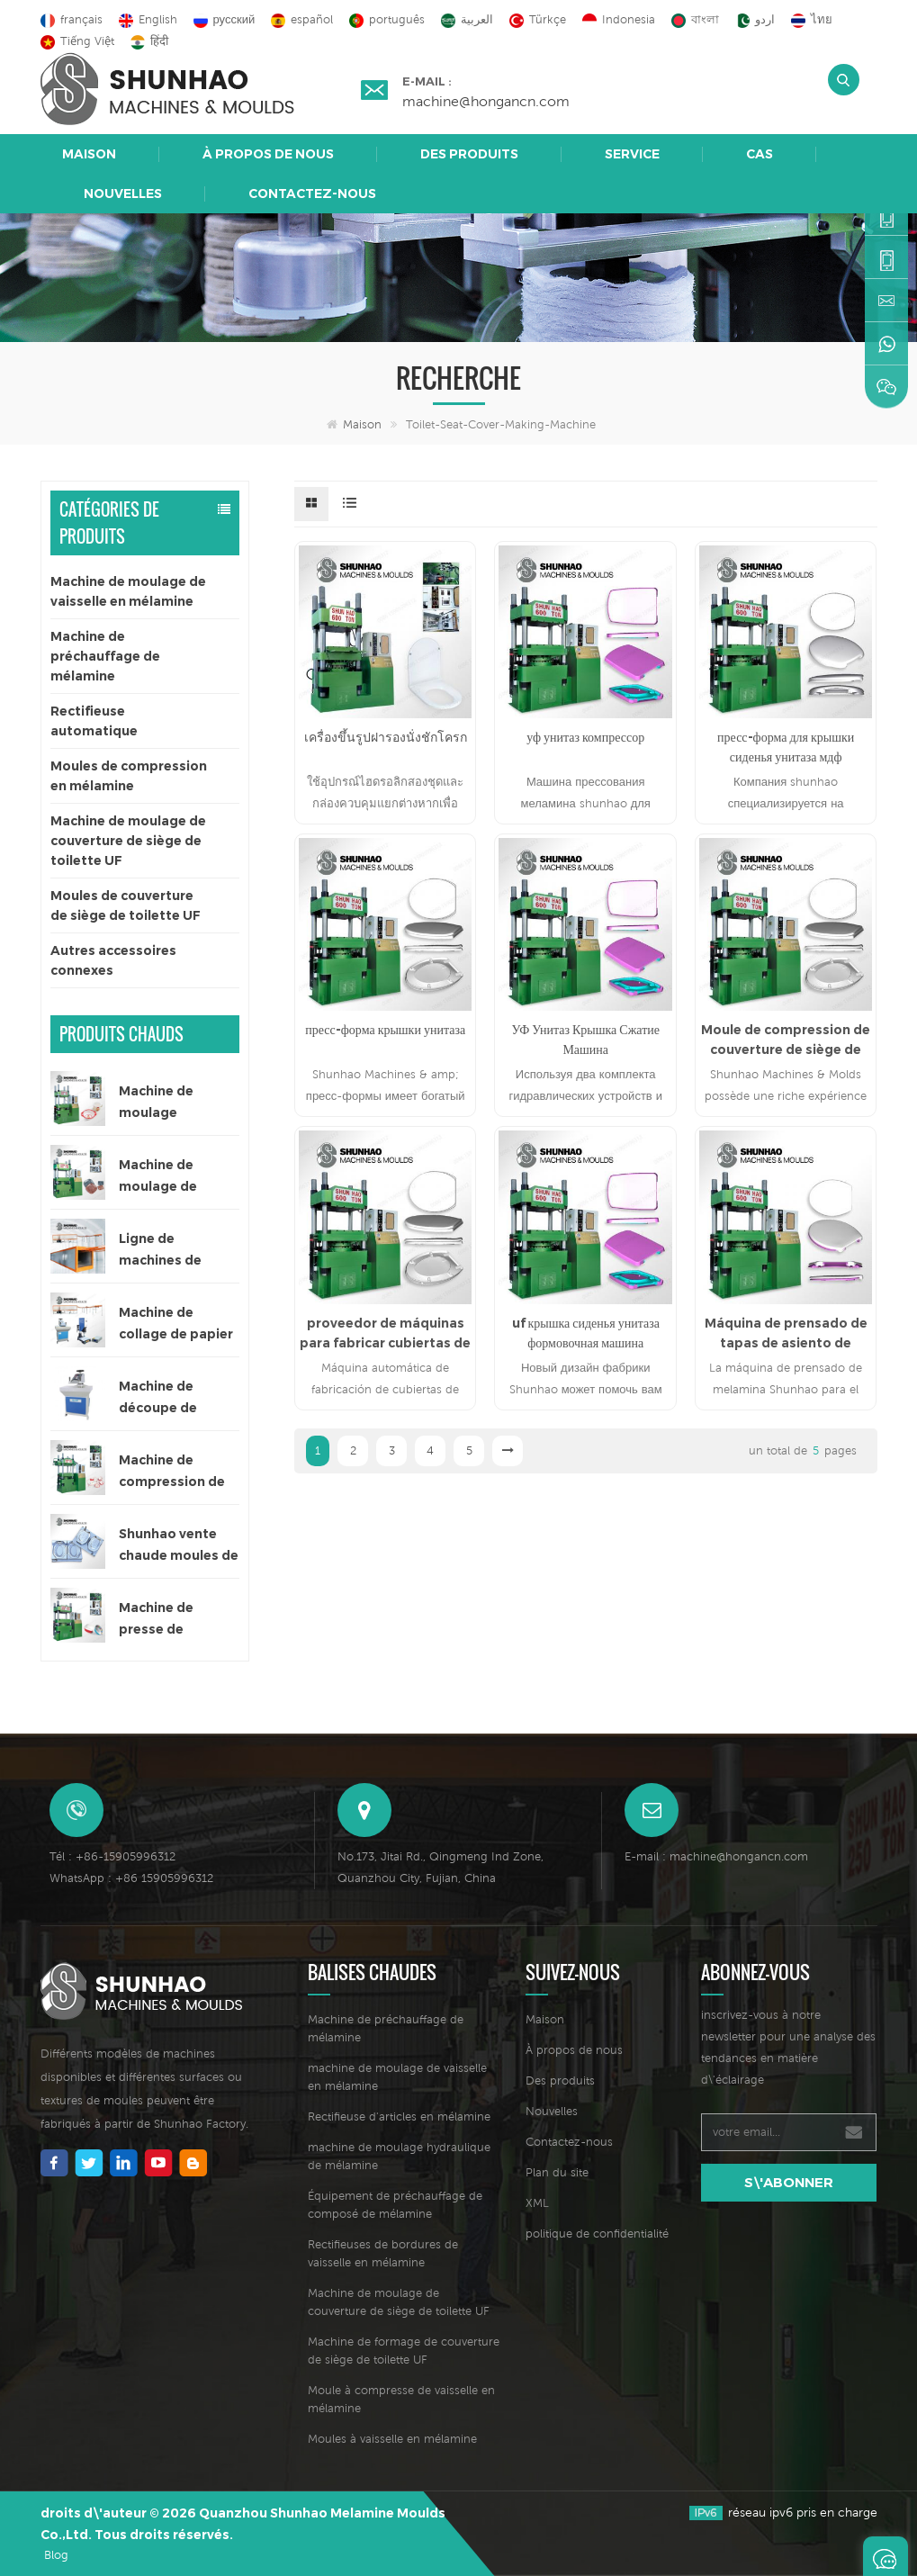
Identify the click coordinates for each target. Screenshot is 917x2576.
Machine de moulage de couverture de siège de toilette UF (128, 841)
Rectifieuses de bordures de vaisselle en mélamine (383, 2253)
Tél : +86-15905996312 (112, 1856)
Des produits (469, 154)
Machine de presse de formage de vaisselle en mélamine (157, 1619)
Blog (56, 2555)
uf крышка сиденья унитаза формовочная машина (586, 1333)
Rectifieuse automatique (94, 721)
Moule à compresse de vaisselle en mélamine (401, 2399)
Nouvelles (123, 193)
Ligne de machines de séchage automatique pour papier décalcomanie (165, 1250)
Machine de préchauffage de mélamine (105, 656)
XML (537, 2203)
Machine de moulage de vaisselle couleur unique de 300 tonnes (173, 1177)
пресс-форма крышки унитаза (385, 1030)
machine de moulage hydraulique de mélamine (399, 2156)
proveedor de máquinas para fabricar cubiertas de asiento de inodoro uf (385, 1334)
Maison (89, 154)
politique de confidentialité (597, 2233)
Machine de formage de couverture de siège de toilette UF (403, 2350)
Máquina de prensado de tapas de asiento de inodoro (786, 1334)
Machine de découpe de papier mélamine (174, 1398)
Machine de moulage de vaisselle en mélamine (128, 591)
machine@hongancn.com (486, 101)
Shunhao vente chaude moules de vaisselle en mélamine (178, 1546)
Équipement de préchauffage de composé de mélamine (395, 2204)
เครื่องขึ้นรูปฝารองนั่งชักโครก (385, 737)
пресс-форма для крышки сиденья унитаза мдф (785, 747)
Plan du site (557, 2172)
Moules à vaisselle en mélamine (392, 2438)
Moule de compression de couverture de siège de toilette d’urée (785, 1040)
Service (632, 154)
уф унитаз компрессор (585, 737)
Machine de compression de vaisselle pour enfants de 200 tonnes (172, 1472)
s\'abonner (788, 2182)
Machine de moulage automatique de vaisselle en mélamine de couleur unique (172, 1103)
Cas (759, 154)
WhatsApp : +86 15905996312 (131, 1878)
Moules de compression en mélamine (128, 776)
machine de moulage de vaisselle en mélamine (397, 2077)
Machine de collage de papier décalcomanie (176, 1324)
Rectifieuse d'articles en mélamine (399, 2116)
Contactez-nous (312, 193)
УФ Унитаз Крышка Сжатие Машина (585, 1040)
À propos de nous (268, 154)
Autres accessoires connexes (113, 960)
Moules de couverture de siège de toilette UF (125, 905)
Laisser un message (885, 2556)
